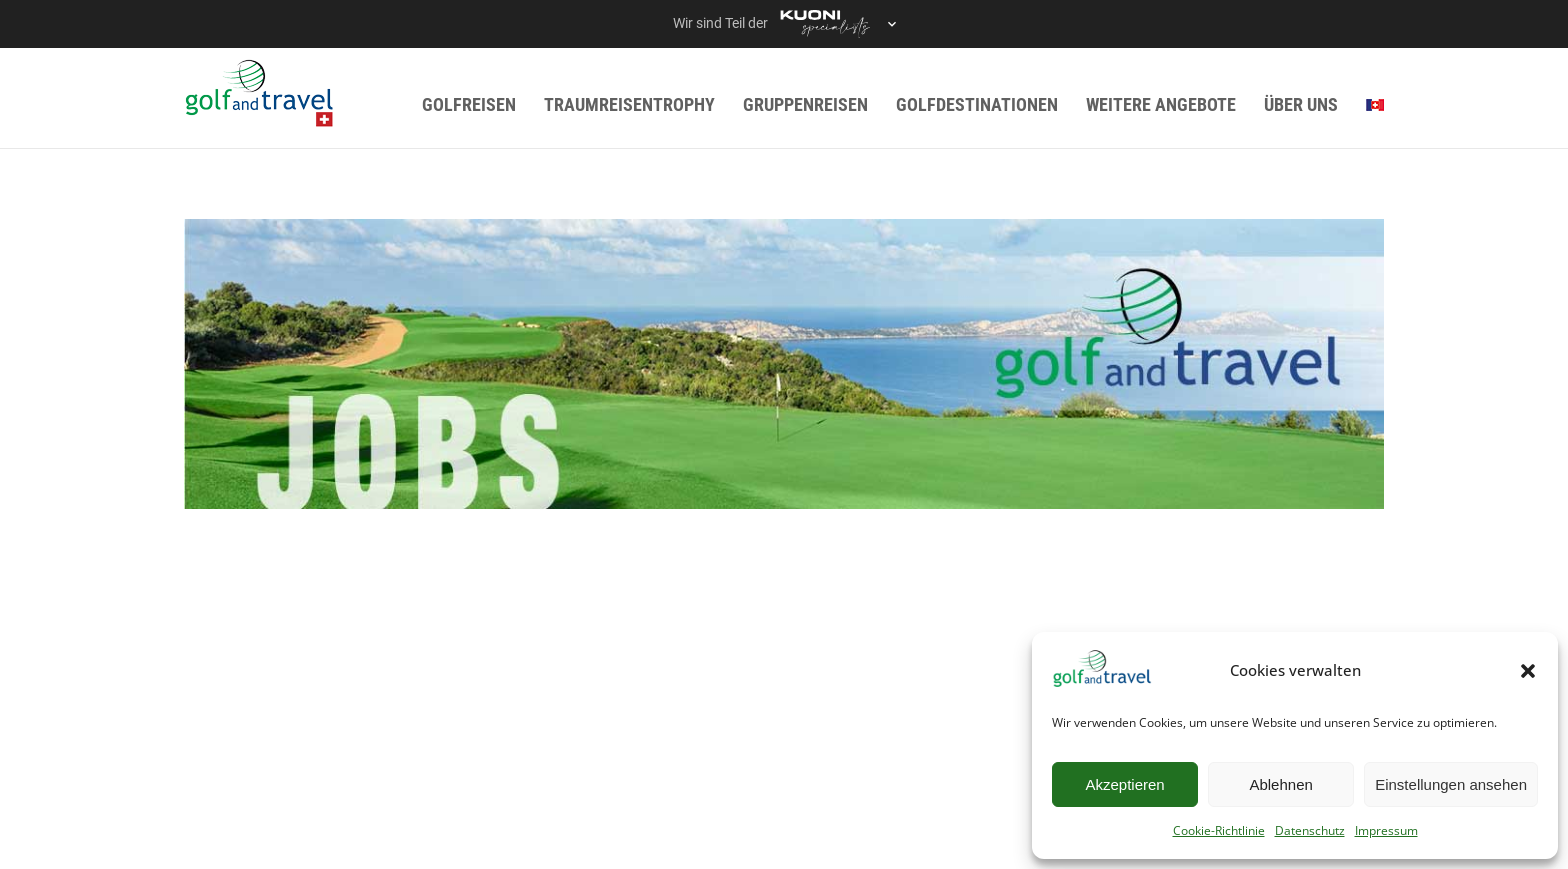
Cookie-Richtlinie (1219, 830)
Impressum (1386, 830)
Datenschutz (1310, 830)
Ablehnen (1280, 784)
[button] (1528, 671)
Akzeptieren (1124, 784)
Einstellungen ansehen (1451, 784)
